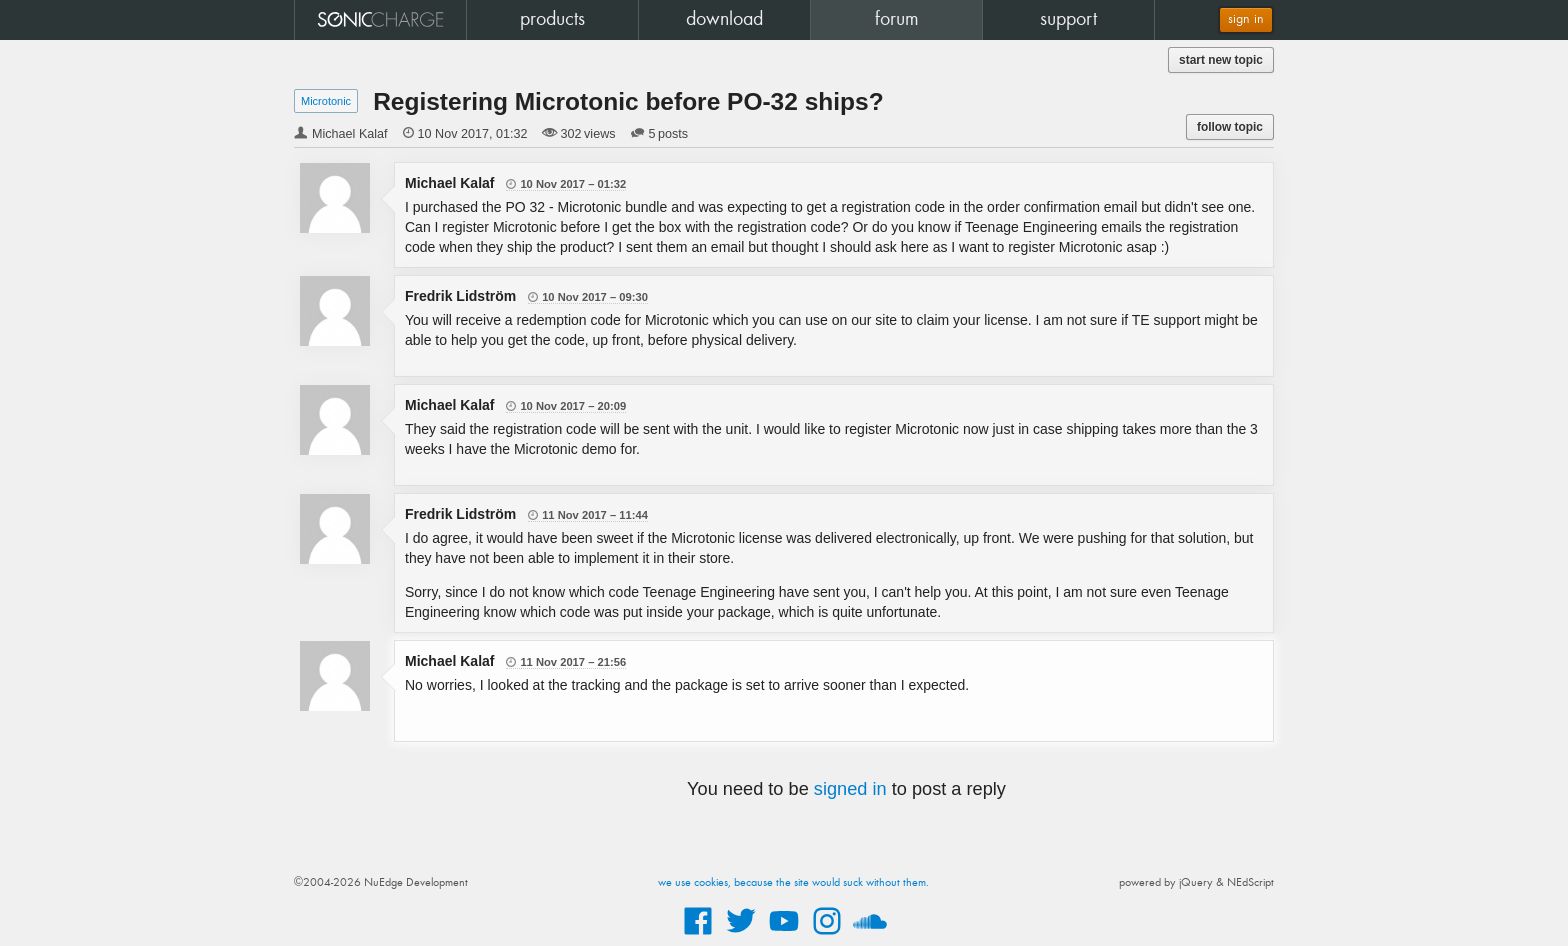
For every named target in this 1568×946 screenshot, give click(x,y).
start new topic (1221, 60)
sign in (1246, 19)
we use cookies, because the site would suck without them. (793, 883)
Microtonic (326, 101)
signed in (850, 789)
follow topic (1230, 127)
